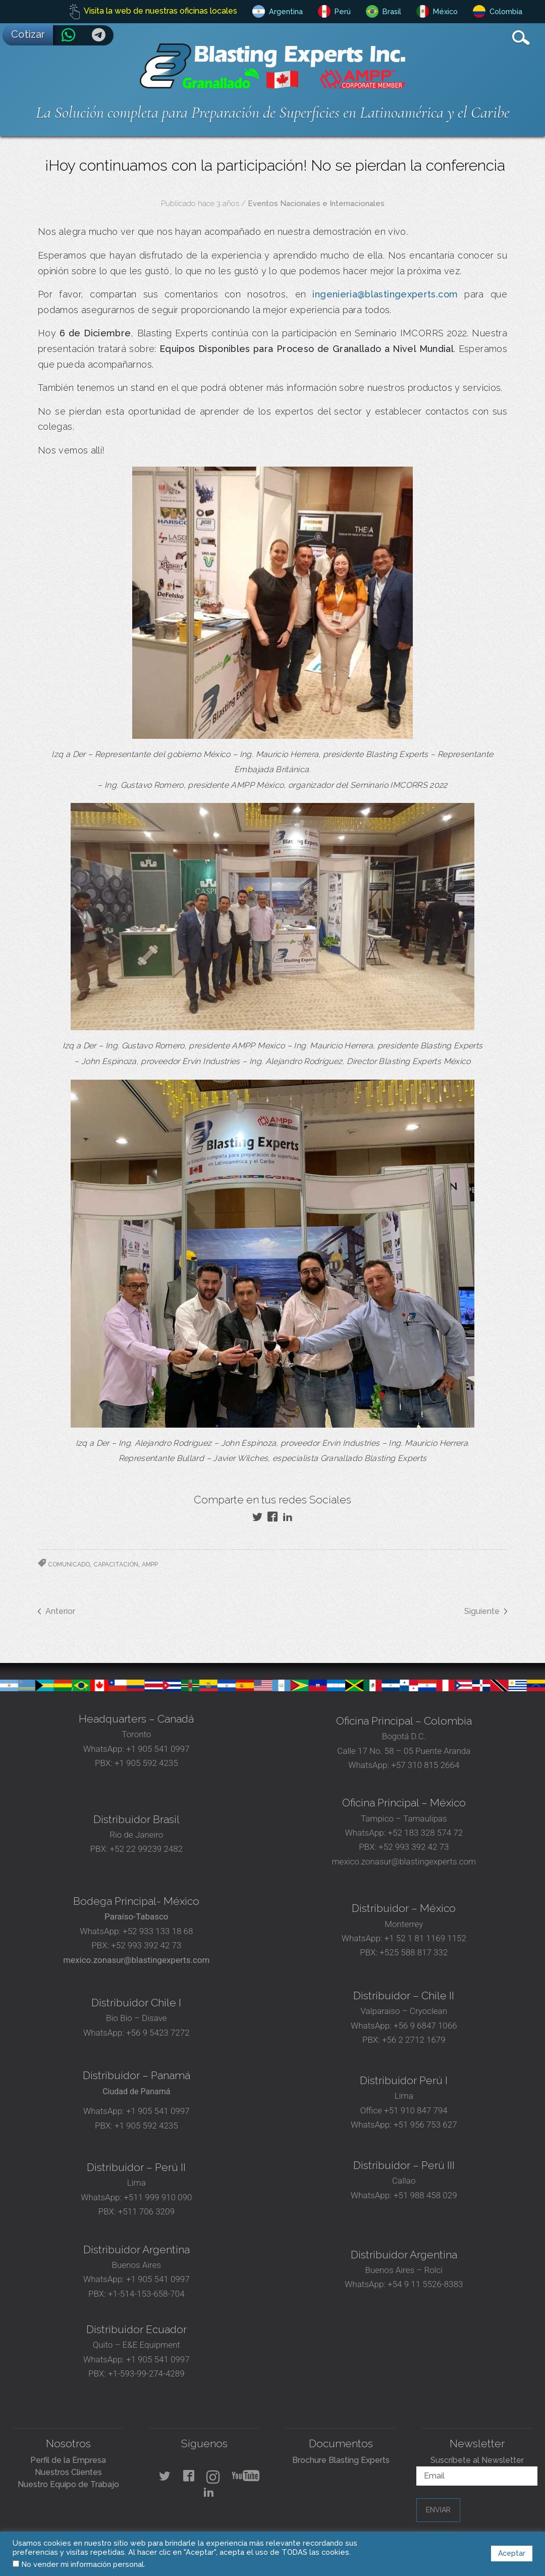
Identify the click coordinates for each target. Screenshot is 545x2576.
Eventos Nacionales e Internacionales (316, 203)
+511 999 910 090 (157, 2197)
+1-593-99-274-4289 (146, 2373)
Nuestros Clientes (68, 2472)
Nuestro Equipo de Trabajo (68, 2484)
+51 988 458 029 (424, 2195)
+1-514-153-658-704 (146, 2294)
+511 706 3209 (146, 2211)
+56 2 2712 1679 (414, 2040)
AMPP (150, 1564)
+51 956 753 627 (425, 2124)
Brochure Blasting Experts (341, 2460)
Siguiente (482, 1611)
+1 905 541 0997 (157, 1749)
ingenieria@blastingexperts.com (385, 294)
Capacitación (115, 1564)
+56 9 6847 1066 (424, 2026)
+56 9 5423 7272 (158, 2033)
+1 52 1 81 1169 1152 (424, 1938)
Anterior (60, 1611)
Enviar (438, 2510)
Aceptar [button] (511, 2553)
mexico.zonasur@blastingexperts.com (404, 1861)
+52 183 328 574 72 (425, 1833)
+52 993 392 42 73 (413, 1847)
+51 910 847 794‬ (416, 2110)
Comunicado (69, 1564)
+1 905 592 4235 (146, 1763)
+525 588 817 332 (413, 1952)
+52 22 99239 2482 (146, 1849)
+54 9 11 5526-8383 (425, 2284)
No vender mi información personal (83, 2564)
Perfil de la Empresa (68, 2460)
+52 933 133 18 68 (158, 1931)
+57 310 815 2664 (424, 1765)
